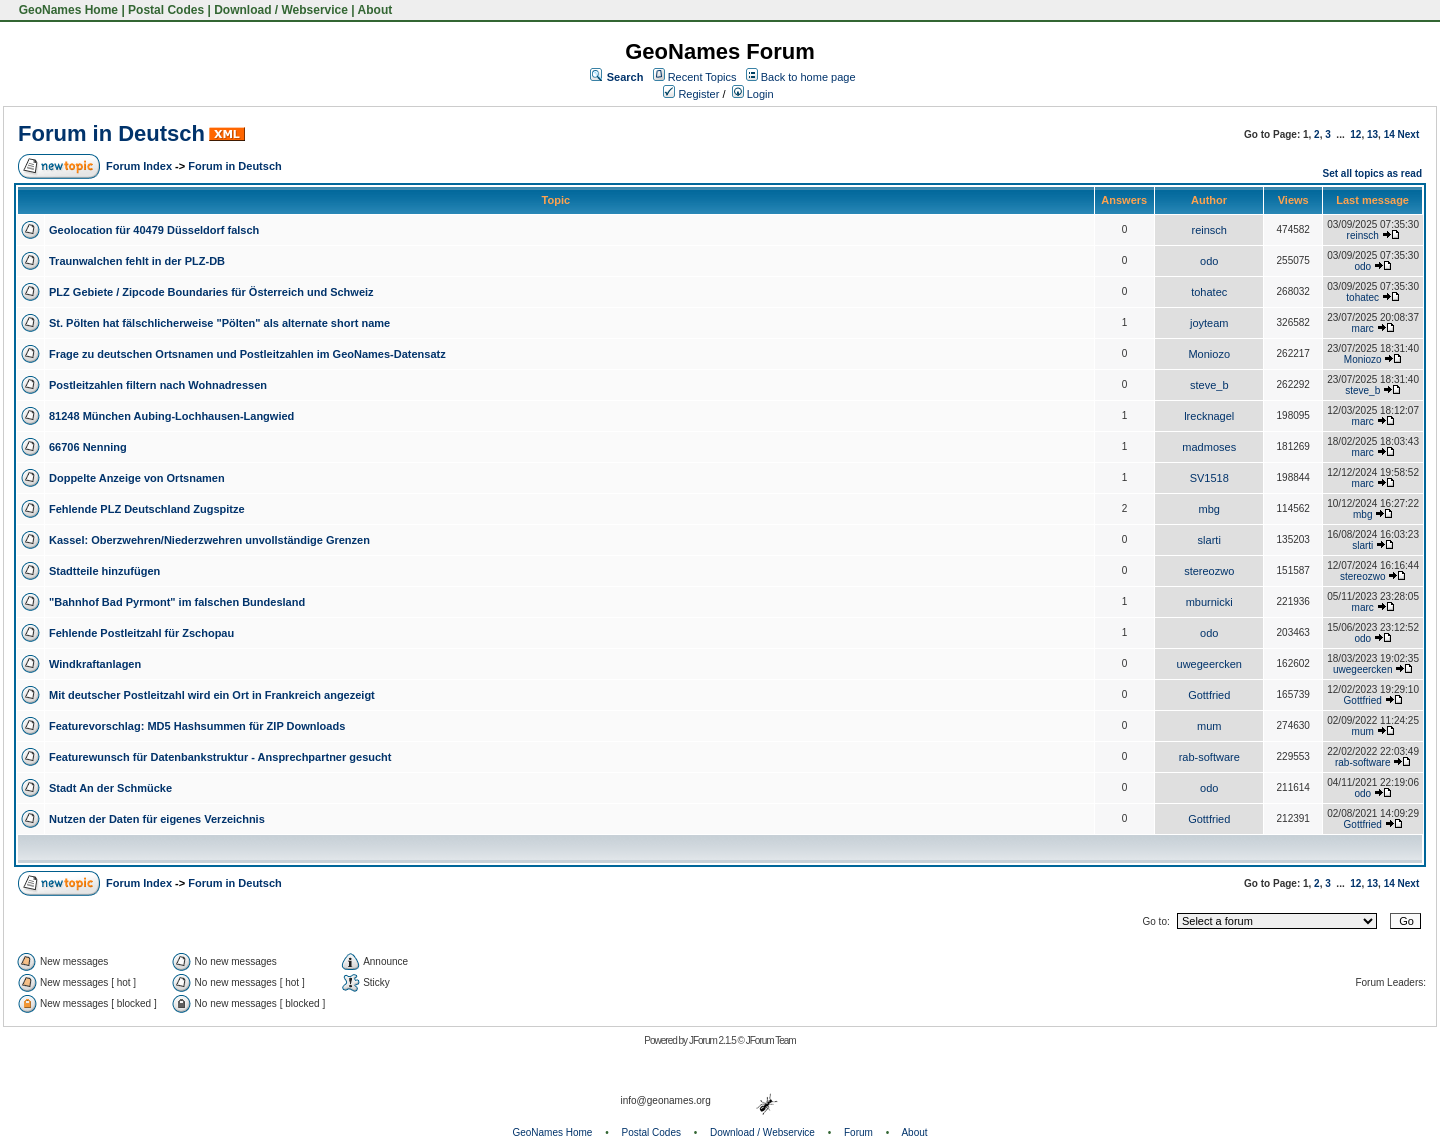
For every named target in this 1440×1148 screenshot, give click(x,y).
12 (1355, 134)
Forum (858, 1132)
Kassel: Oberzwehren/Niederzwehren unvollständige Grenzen (209, 540)
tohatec (1209, 292)
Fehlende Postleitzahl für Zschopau (141, 633)
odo (1209, 261)
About (375, 10)
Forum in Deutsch (111, 133)
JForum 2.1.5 (713, 1040)
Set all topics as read (1373, 173)
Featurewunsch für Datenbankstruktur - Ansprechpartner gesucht (220, 757)
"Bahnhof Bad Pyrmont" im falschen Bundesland (177, 602)
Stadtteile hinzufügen (104, 571)
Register (691, 94)
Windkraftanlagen (95, 664)
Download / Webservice (281, 10)
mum (1209, 726)
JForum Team (771, 1040)
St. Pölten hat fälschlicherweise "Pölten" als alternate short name (219, 323)
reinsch (1209, 230)
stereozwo (1209, 571)
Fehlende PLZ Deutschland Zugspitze (147, 509)
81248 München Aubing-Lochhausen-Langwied (171, 416)
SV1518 (1209, 478)
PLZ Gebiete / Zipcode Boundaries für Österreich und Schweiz (211, 292)
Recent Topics (702, 77)
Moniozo (1209, 354)
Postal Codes (166, 10)
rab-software (1209, 757)
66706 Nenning (88, 447)
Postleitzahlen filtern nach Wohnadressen (158, 385)
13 (1372, 134)
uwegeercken (1209, 664)
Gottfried (1209, 695)
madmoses (1209, 447)
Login (753, 94)
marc (1363, 328)
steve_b (1209, 385)
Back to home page (808, 77)
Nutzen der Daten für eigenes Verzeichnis (157, 819)
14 (1389, 134)
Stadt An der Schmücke (110, 788)
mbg (1209, 509)
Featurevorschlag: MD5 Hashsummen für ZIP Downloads (197, 726)
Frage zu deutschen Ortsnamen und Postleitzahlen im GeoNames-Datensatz (247, 354)
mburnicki (1209, 602)
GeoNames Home (66, 10)
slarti (1209, 540)
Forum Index (139, 166)
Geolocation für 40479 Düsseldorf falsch (154, 230)
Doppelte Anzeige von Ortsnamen (137, 478)
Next (1409, 134)
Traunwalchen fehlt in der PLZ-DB (137, 261)
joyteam (1209, 323)
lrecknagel (1209, 416)
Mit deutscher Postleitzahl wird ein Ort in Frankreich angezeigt (212, 695)
